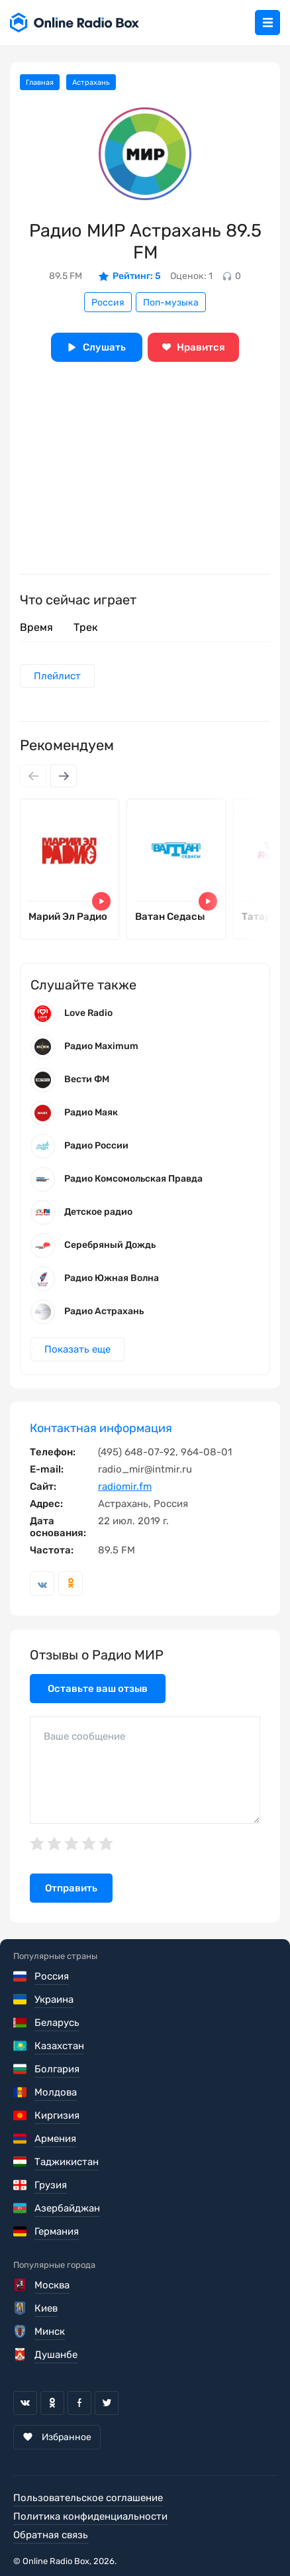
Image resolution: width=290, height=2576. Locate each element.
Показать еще (77, 1349)
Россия (107, 302)
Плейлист (57, 676)
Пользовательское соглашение (88, 2498)
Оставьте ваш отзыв (98, 1689)
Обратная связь (50, 2535)
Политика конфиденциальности (90, 2516)
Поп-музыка (171, 302)
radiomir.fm (125, 1486)
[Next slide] (63, 775)
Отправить (71, 1888)
